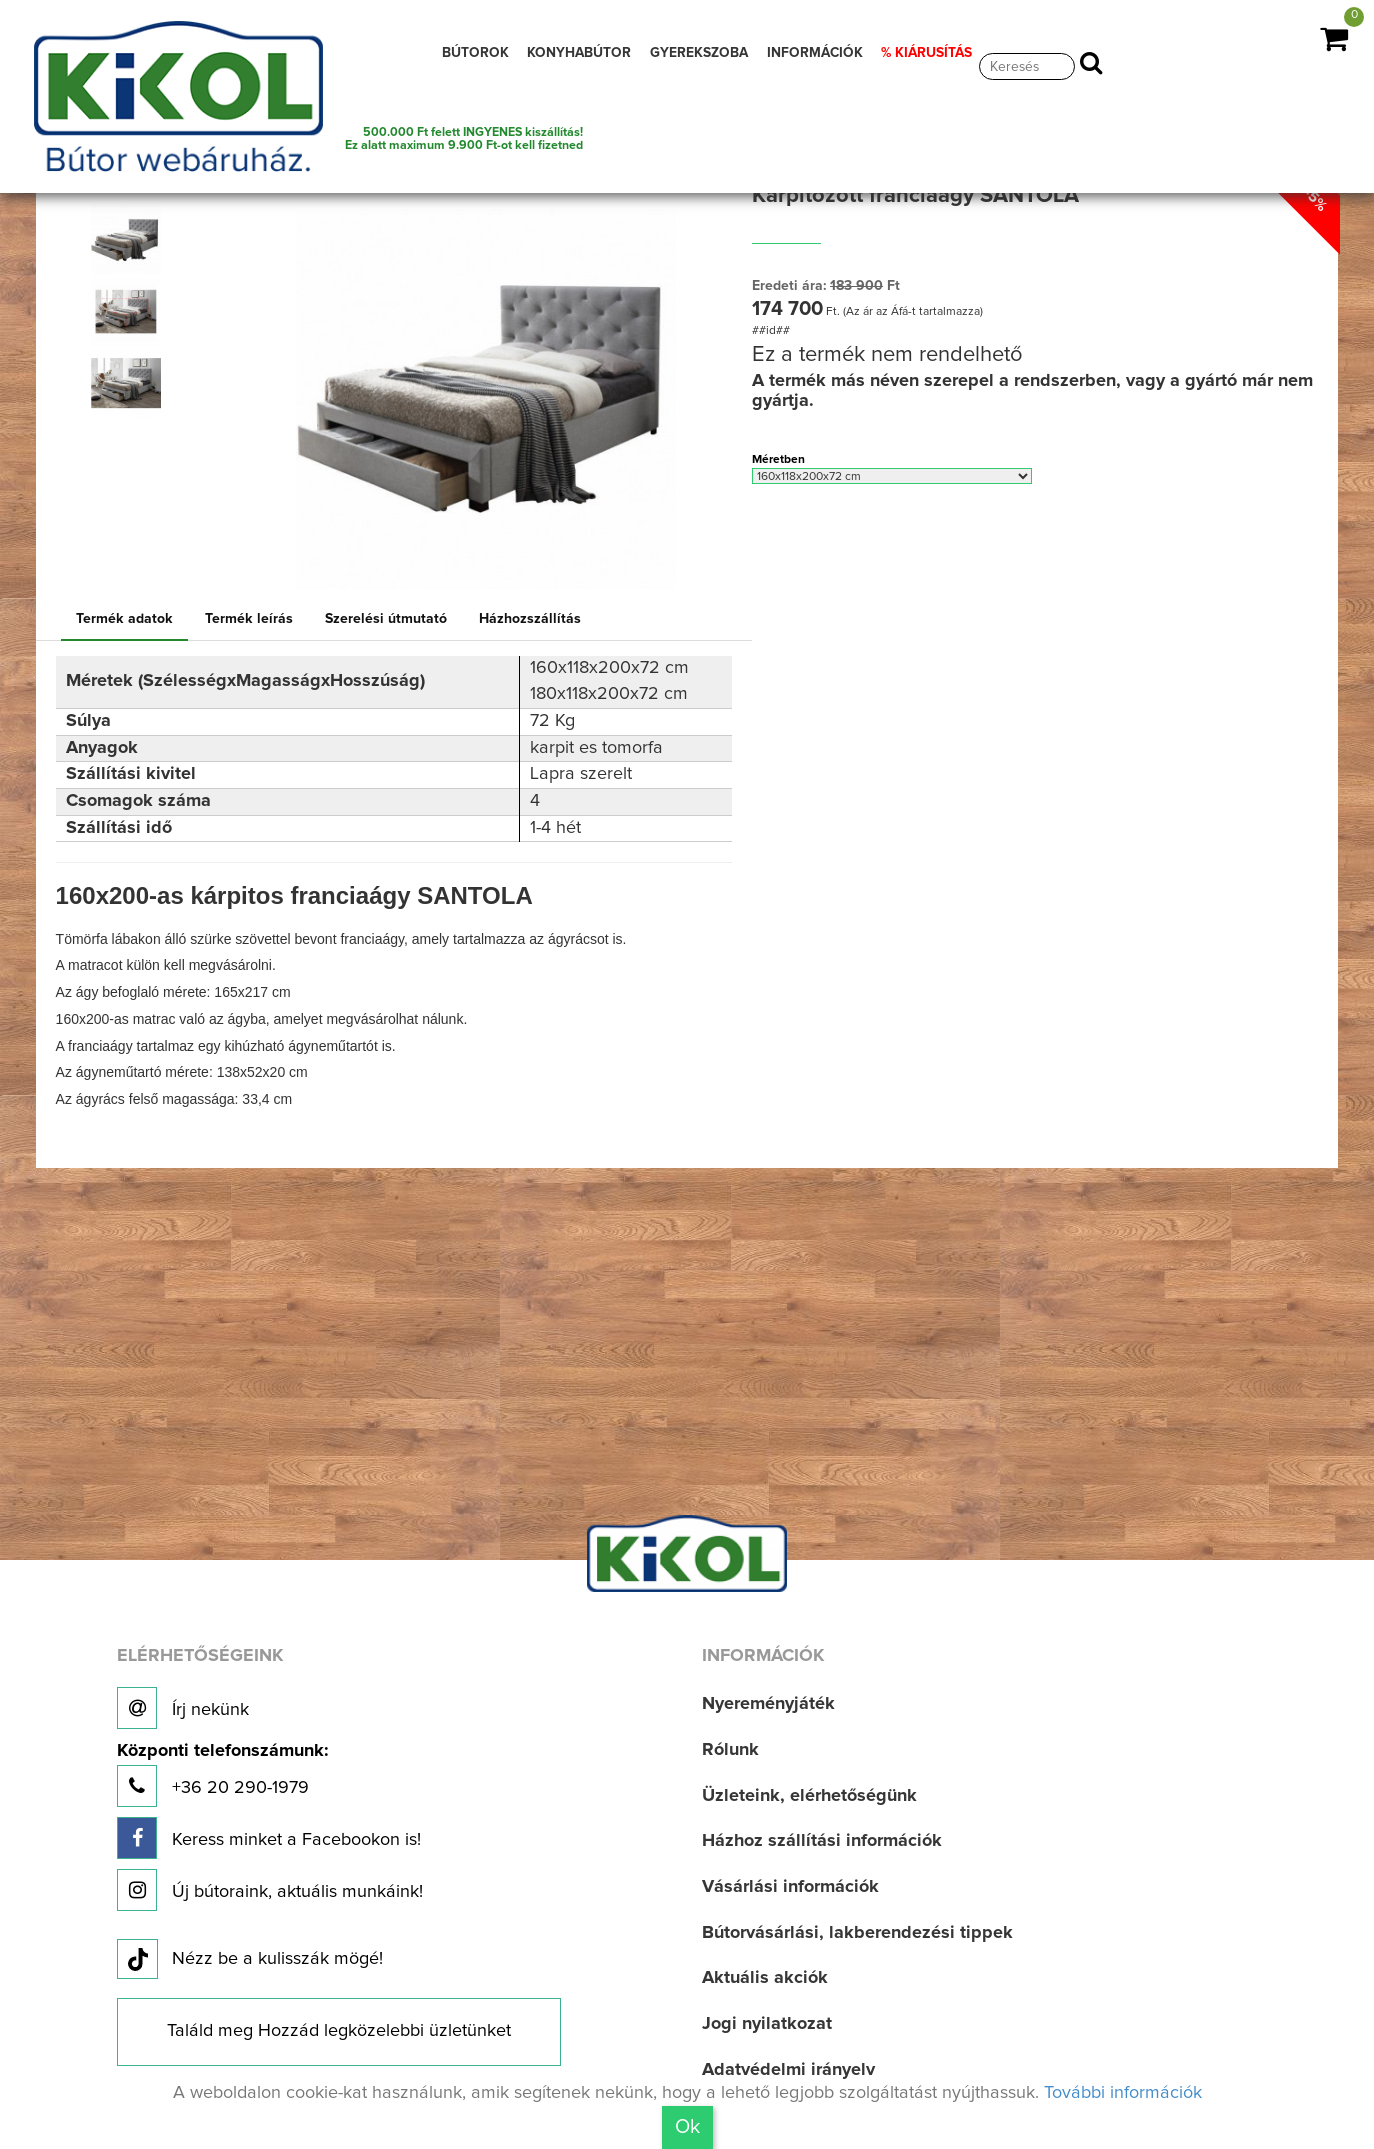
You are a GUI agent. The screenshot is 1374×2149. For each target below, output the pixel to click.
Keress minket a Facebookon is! (269, 1838)
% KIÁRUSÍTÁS (926, 53)
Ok (687, 2127)
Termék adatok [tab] (124, 619)
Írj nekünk (183, 1708)
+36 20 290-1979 (222, 1774)
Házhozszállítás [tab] (530, 619)
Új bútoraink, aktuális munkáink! (270, 1890)
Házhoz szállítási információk (822, 1841)
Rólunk (730, 1750)
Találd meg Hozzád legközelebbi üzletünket (339, 2031)
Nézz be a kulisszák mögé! (250, 1960)
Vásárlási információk (790, 1887)
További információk (1123, 2093)
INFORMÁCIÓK (815, 53)
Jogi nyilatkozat (767, 2024)
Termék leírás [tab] (249, 619)
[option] (131, 240)
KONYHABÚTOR (579, 53)
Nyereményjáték (768, 1704)
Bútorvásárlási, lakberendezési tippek (857, 1933)
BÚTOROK (475, 53)
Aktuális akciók (765, 1978)
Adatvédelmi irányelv (788, 2070)
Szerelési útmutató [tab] (386, 619)
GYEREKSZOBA (699, 53)
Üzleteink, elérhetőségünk (809, 1796)
